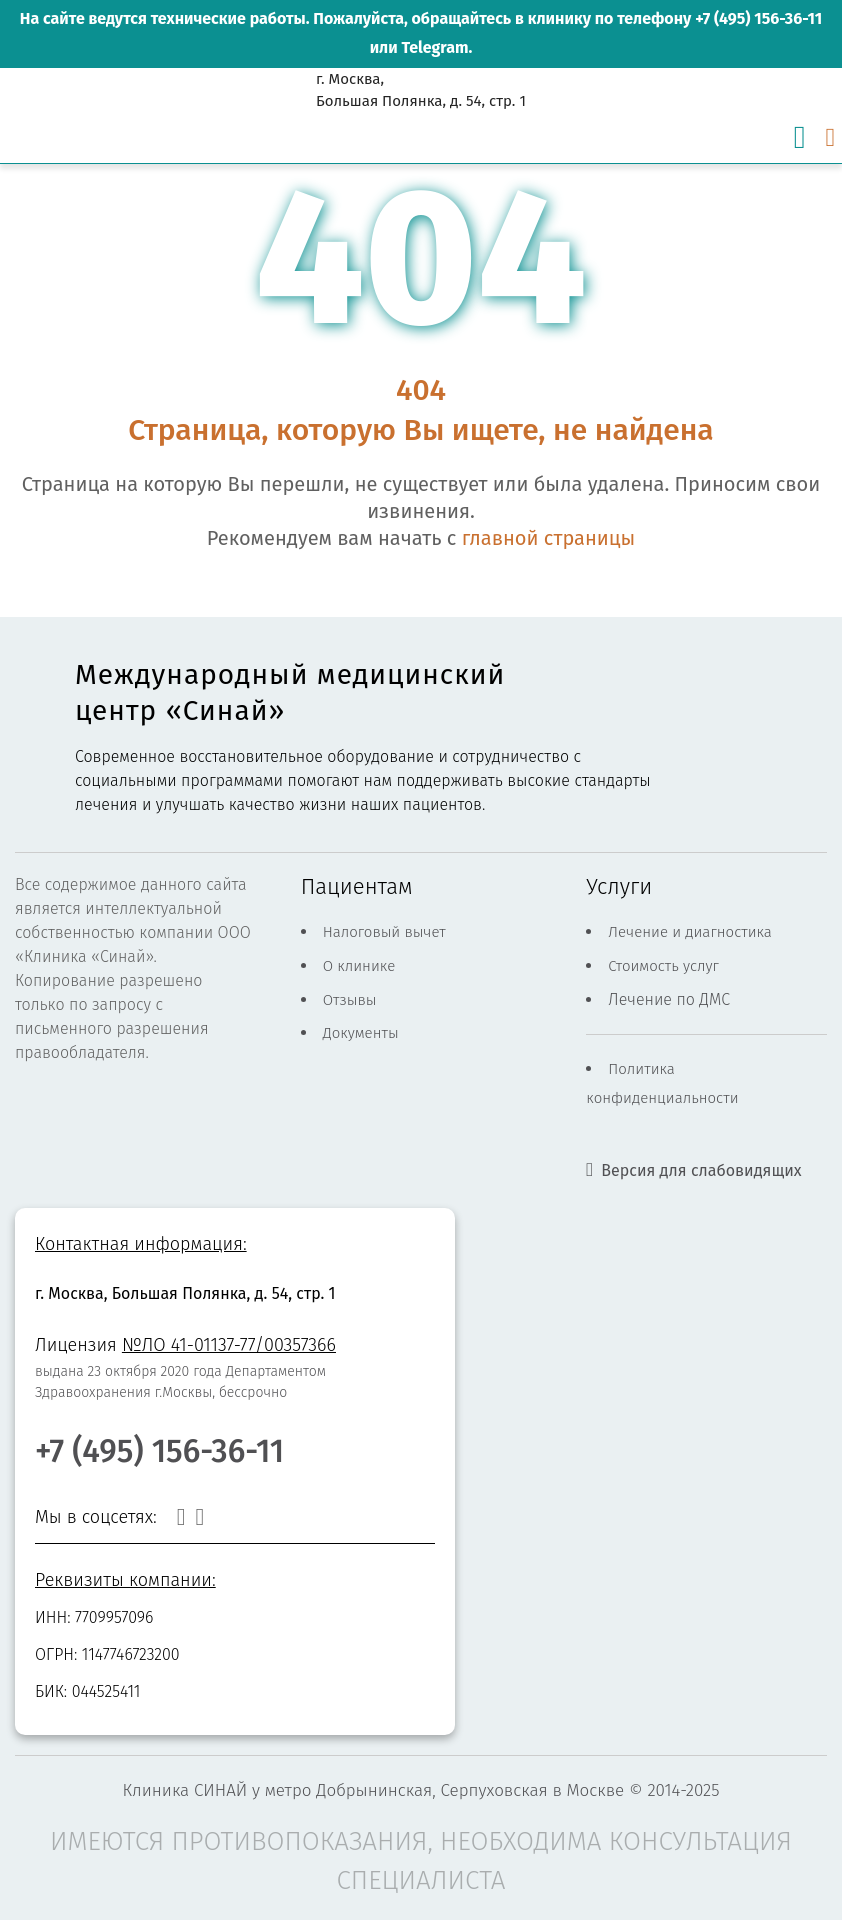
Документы (361, 1033)
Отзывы (350, 1000)
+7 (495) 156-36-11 (758, 18)
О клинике (359, 966)
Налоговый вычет (384, 932)
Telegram (434, 47)
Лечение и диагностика (690, 932)
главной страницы (548, 538)
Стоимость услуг (663, 966)
